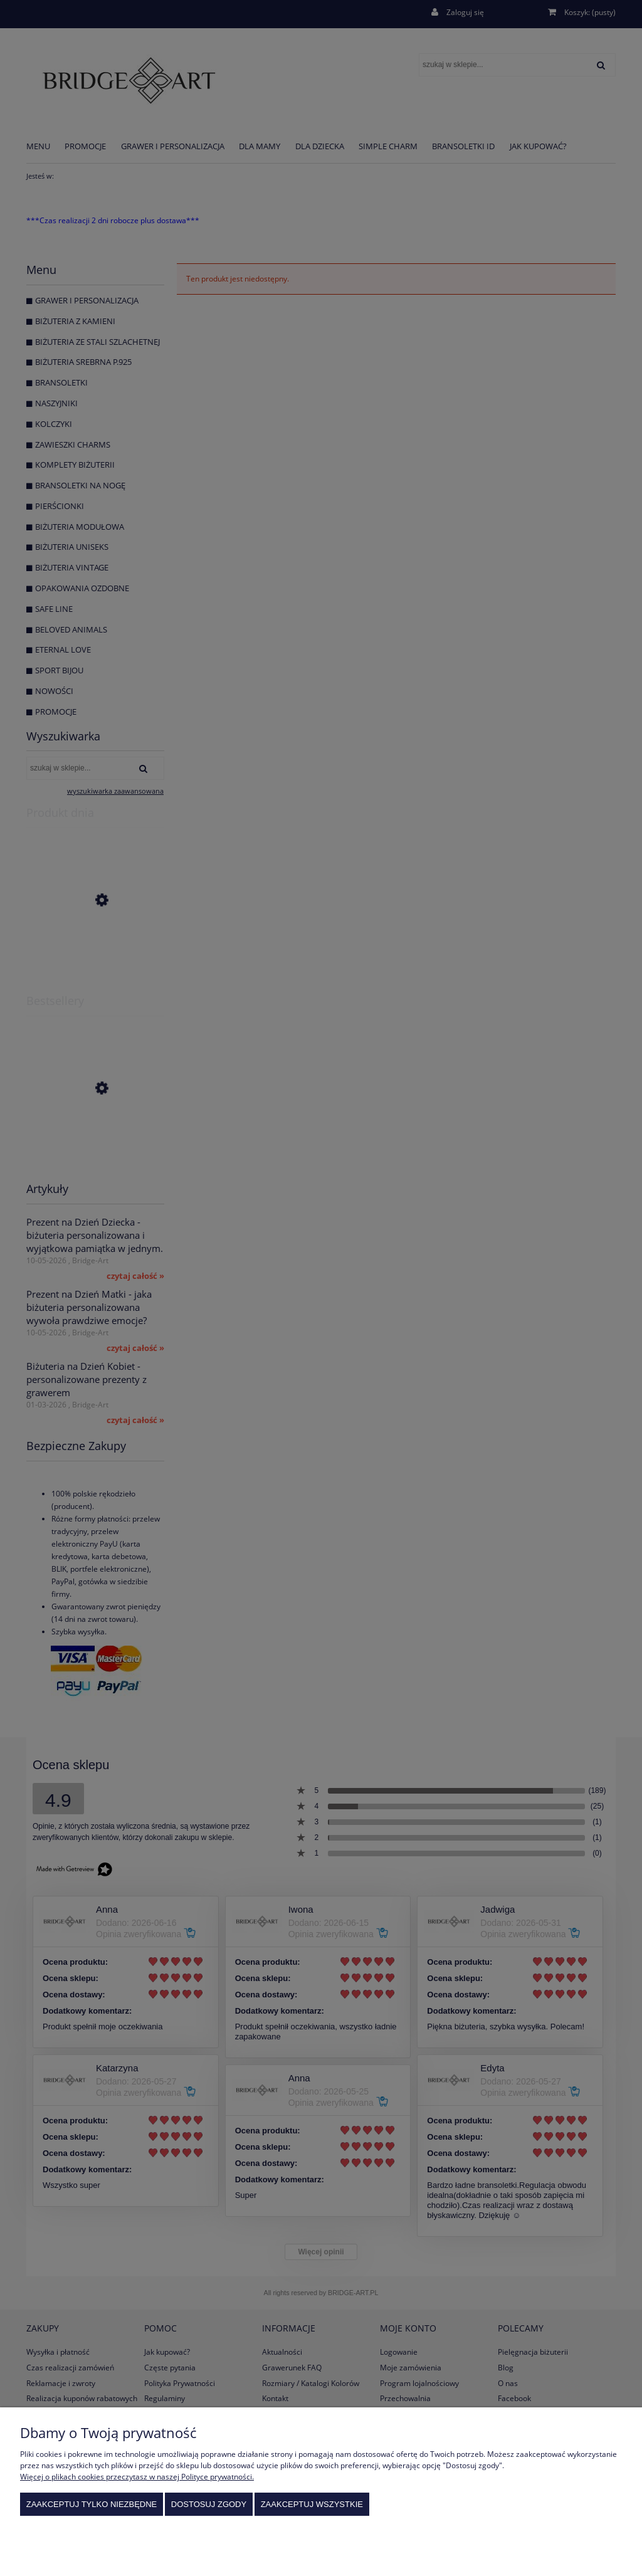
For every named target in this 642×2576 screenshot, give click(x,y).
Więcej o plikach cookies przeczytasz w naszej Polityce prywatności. (137, 2476)
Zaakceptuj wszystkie (312, 2504)
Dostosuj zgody (208, 2504)
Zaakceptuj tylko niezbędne (91, 2504)
